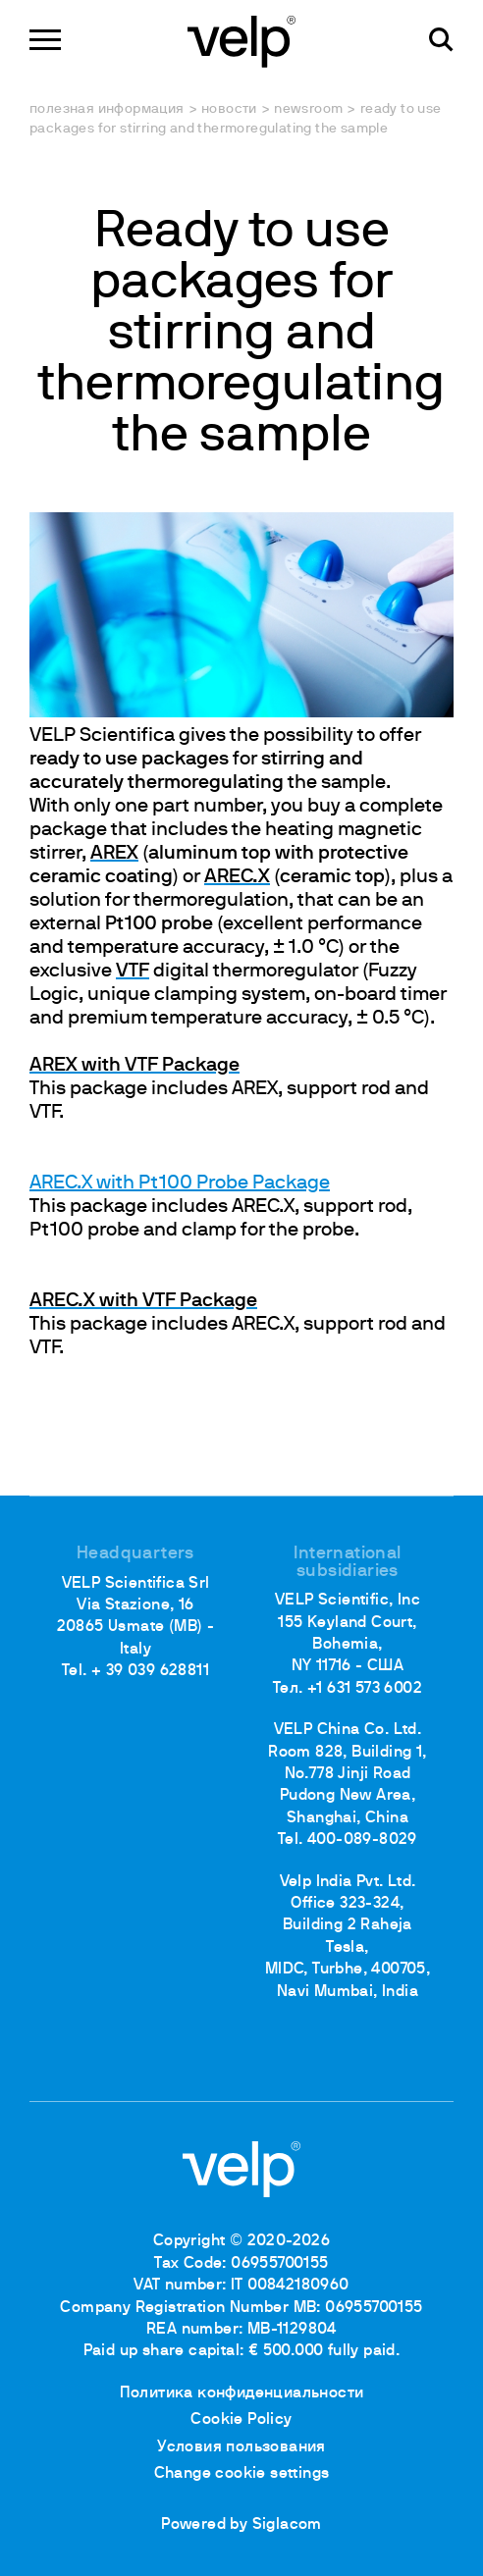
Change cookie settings (242, 2474)
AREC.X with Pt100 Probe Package (179, 1183)
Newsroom (308, 109)
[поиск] (441, 39)
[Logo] (241, 40)
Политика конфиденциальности (242, 2393)
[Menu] (45, 39)
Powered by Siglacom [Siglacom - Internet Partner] (241, 2525)
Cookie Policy (241, 2420)
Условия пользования (241, 2447)
